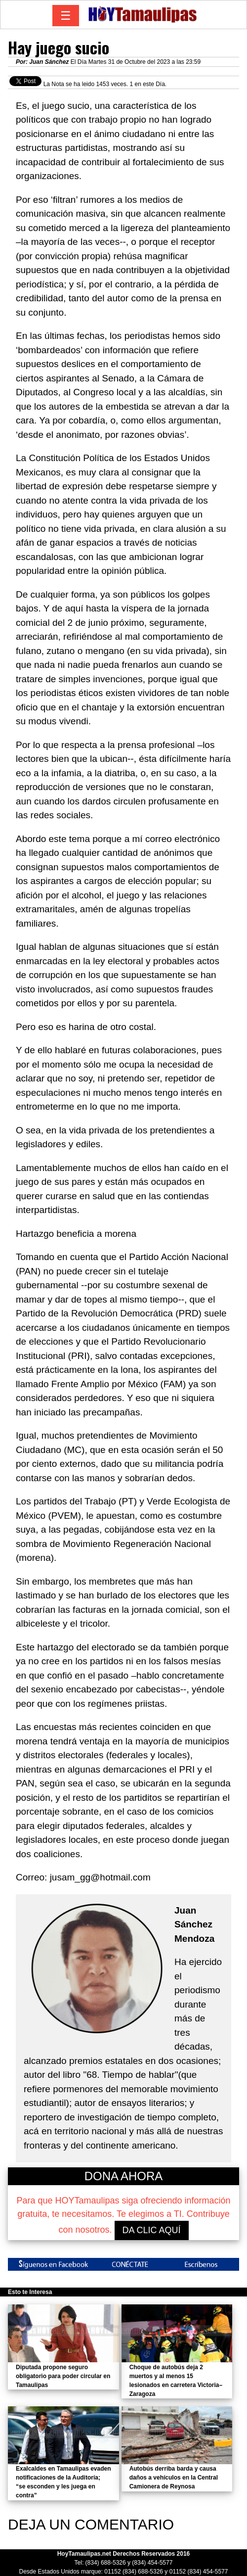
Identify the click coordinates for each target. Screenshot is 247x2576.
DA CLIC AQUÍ (152, 2230)
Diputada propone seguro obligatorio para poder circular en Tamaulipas (63, 2376)
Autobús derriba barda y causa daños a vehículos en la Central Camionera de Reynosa (173, 2477)
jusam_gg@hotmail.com (100, 1877)
